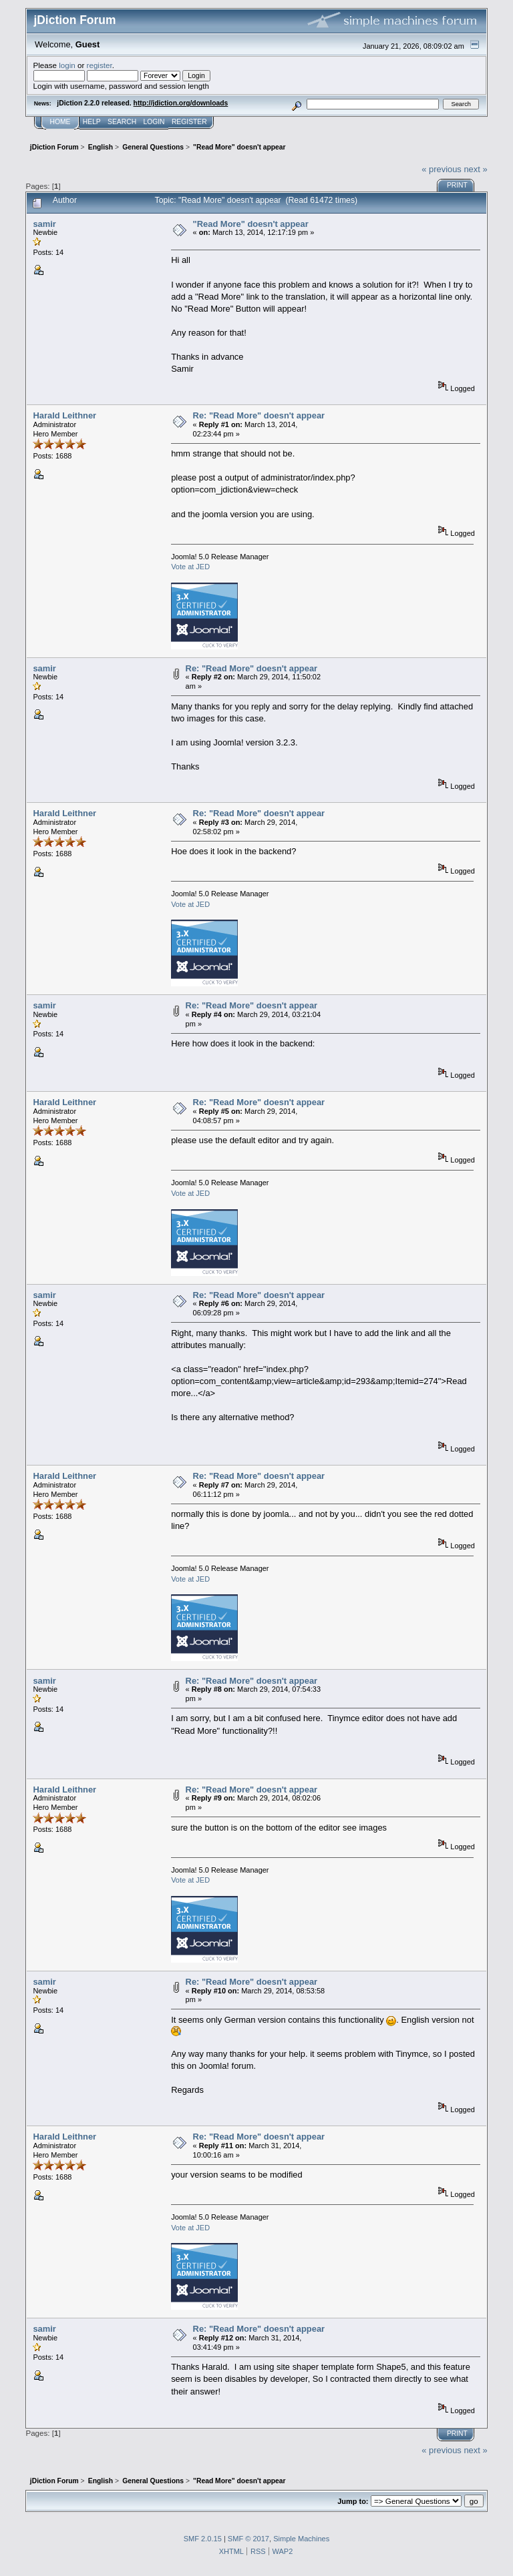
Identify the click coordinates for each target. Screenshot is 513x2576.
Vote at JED (190, 567)
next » (475, 169)
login (67, 65)
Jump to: (352, 2501)
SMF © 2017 (248, 2539)
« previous (441, 169)
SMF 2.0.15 (203, 2539)
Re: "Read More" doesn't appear (259, 415)
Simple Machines (301, 2539)
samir (44, 224)
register (99, 65)
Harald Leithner (64, 415)
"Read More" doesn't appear (251, 224)
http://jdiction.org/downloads (181, 103)
